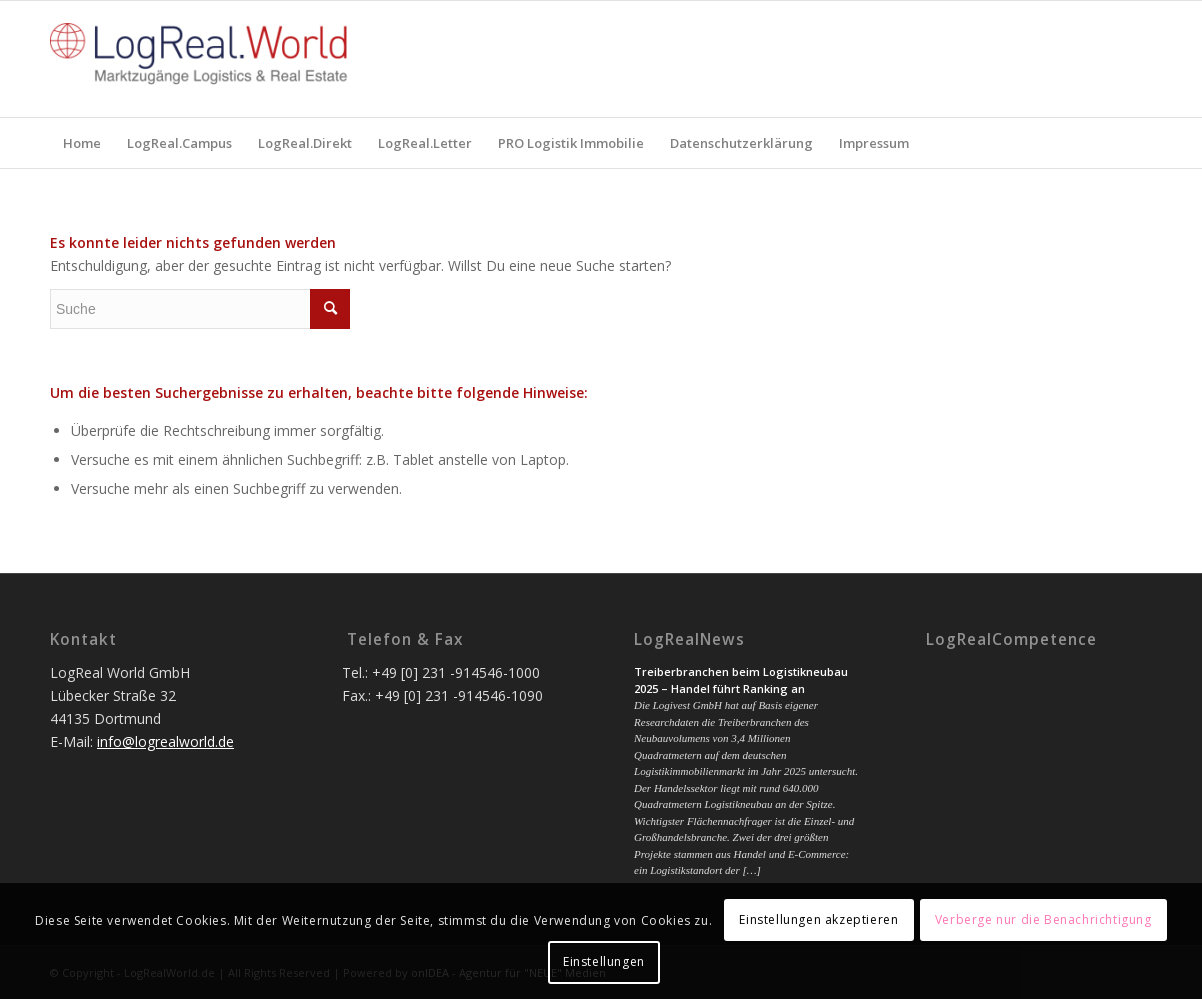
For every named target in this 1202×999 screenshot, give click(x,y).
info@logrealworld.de (165, 741)
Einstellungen (604, 961)
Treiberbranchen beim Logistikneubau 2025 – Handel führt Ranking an (741, 680)
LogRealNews (689, 640)
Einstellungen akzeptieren (818, 919)
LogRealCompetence (1011, 640)
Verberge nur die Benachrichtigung (1043, 919)
